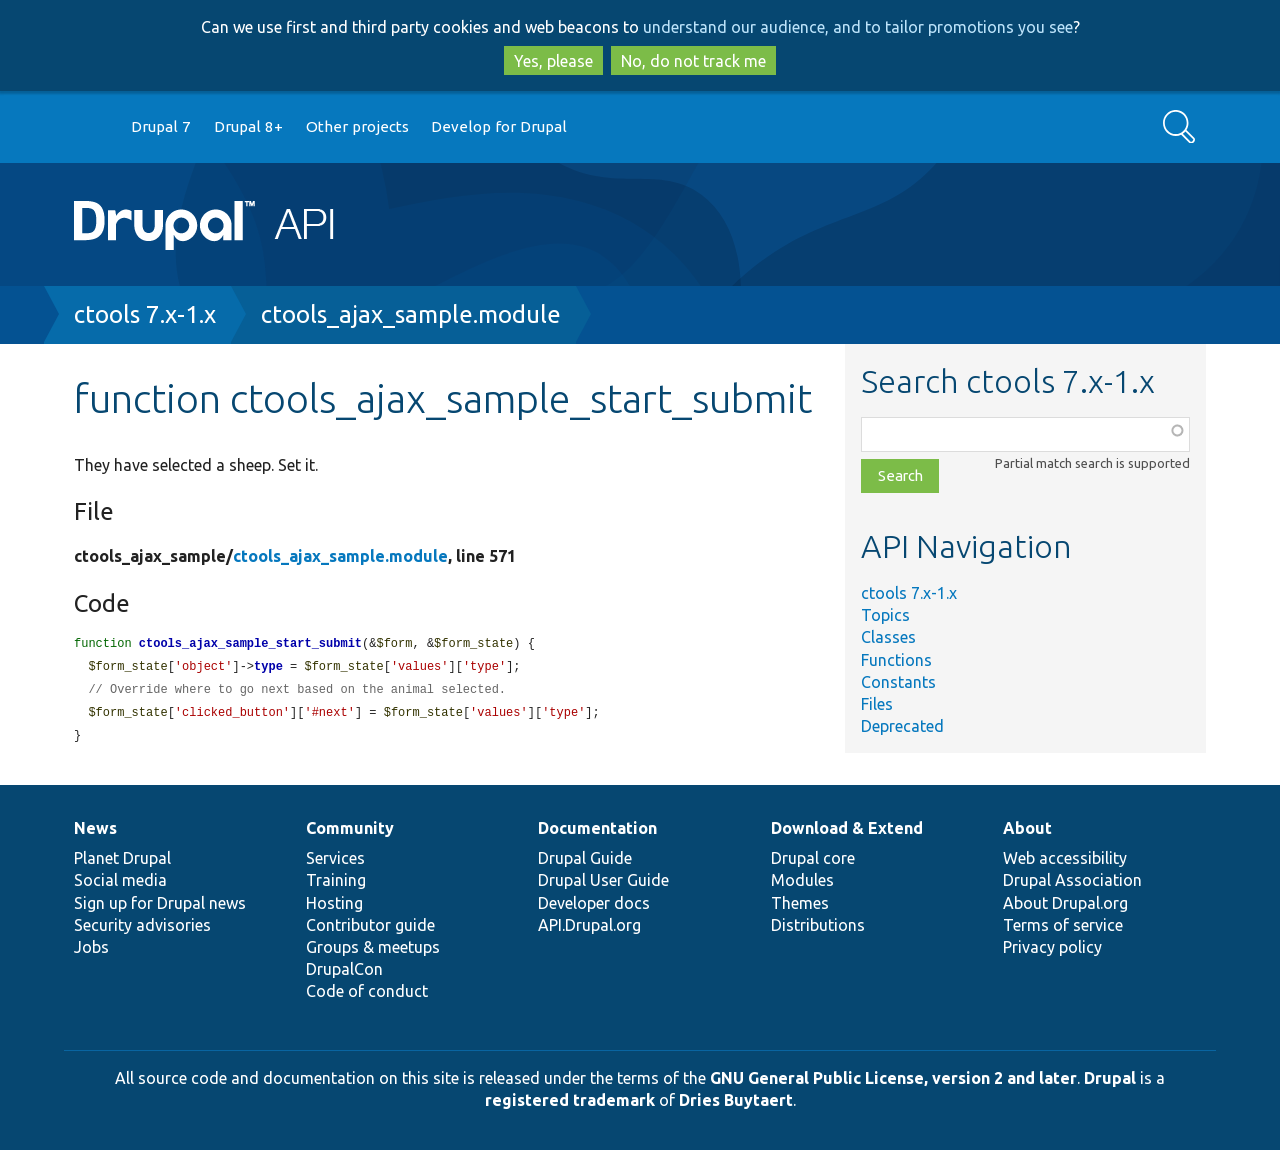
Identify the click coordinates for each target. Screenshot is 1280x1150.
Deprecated (902, 726)
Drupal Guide (585, 858)
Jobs (91, 947)
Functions (896, 660)
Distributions (818, 925)
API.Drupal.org (589, 925)
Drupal (1110, 1078)
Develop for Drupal (499, 126)
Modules (802, 880)
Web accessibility (1065, 858)
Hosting (334, 903)
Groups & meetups (373, 947)
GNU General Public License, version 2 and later (893, 1078)
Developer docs (594, 903)
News (95, 828)
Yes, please (553, 61)
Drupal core (813, 858)
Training (336, 880)
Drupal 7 (161, 126)
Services (335, 858)
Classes (888, 637)
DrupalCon (344, 969)
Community (350, 828)
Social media (120, 880)
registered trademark (570, 1100)
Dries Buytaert (736, 1100)
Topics (885, 615)
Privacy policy (1052, 947)
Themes (800, 903)
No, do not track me (693, 61)
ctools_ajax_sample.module (411, 314)
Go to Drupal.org (93, 127)
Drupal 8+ (248, 126)
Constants (898, 682)
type (268, 668)
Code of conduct (367, 991)
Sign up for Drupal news (160, 903)
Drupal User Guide (603, 880)
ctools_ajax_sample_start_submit (250, 644)
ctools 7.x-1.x (145, 314)
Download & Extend (847, 828)
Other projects (357, 126)
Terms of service (1063, 925)
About (1027, 828)
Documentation (597, 828)
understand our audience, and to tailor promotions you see (858, 27)
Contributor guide (370, 925)
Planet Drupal (122, 858)
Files (877, 704)
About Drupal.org (1065, 903)
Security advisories (142, 925)
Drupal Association (1072, 880)
